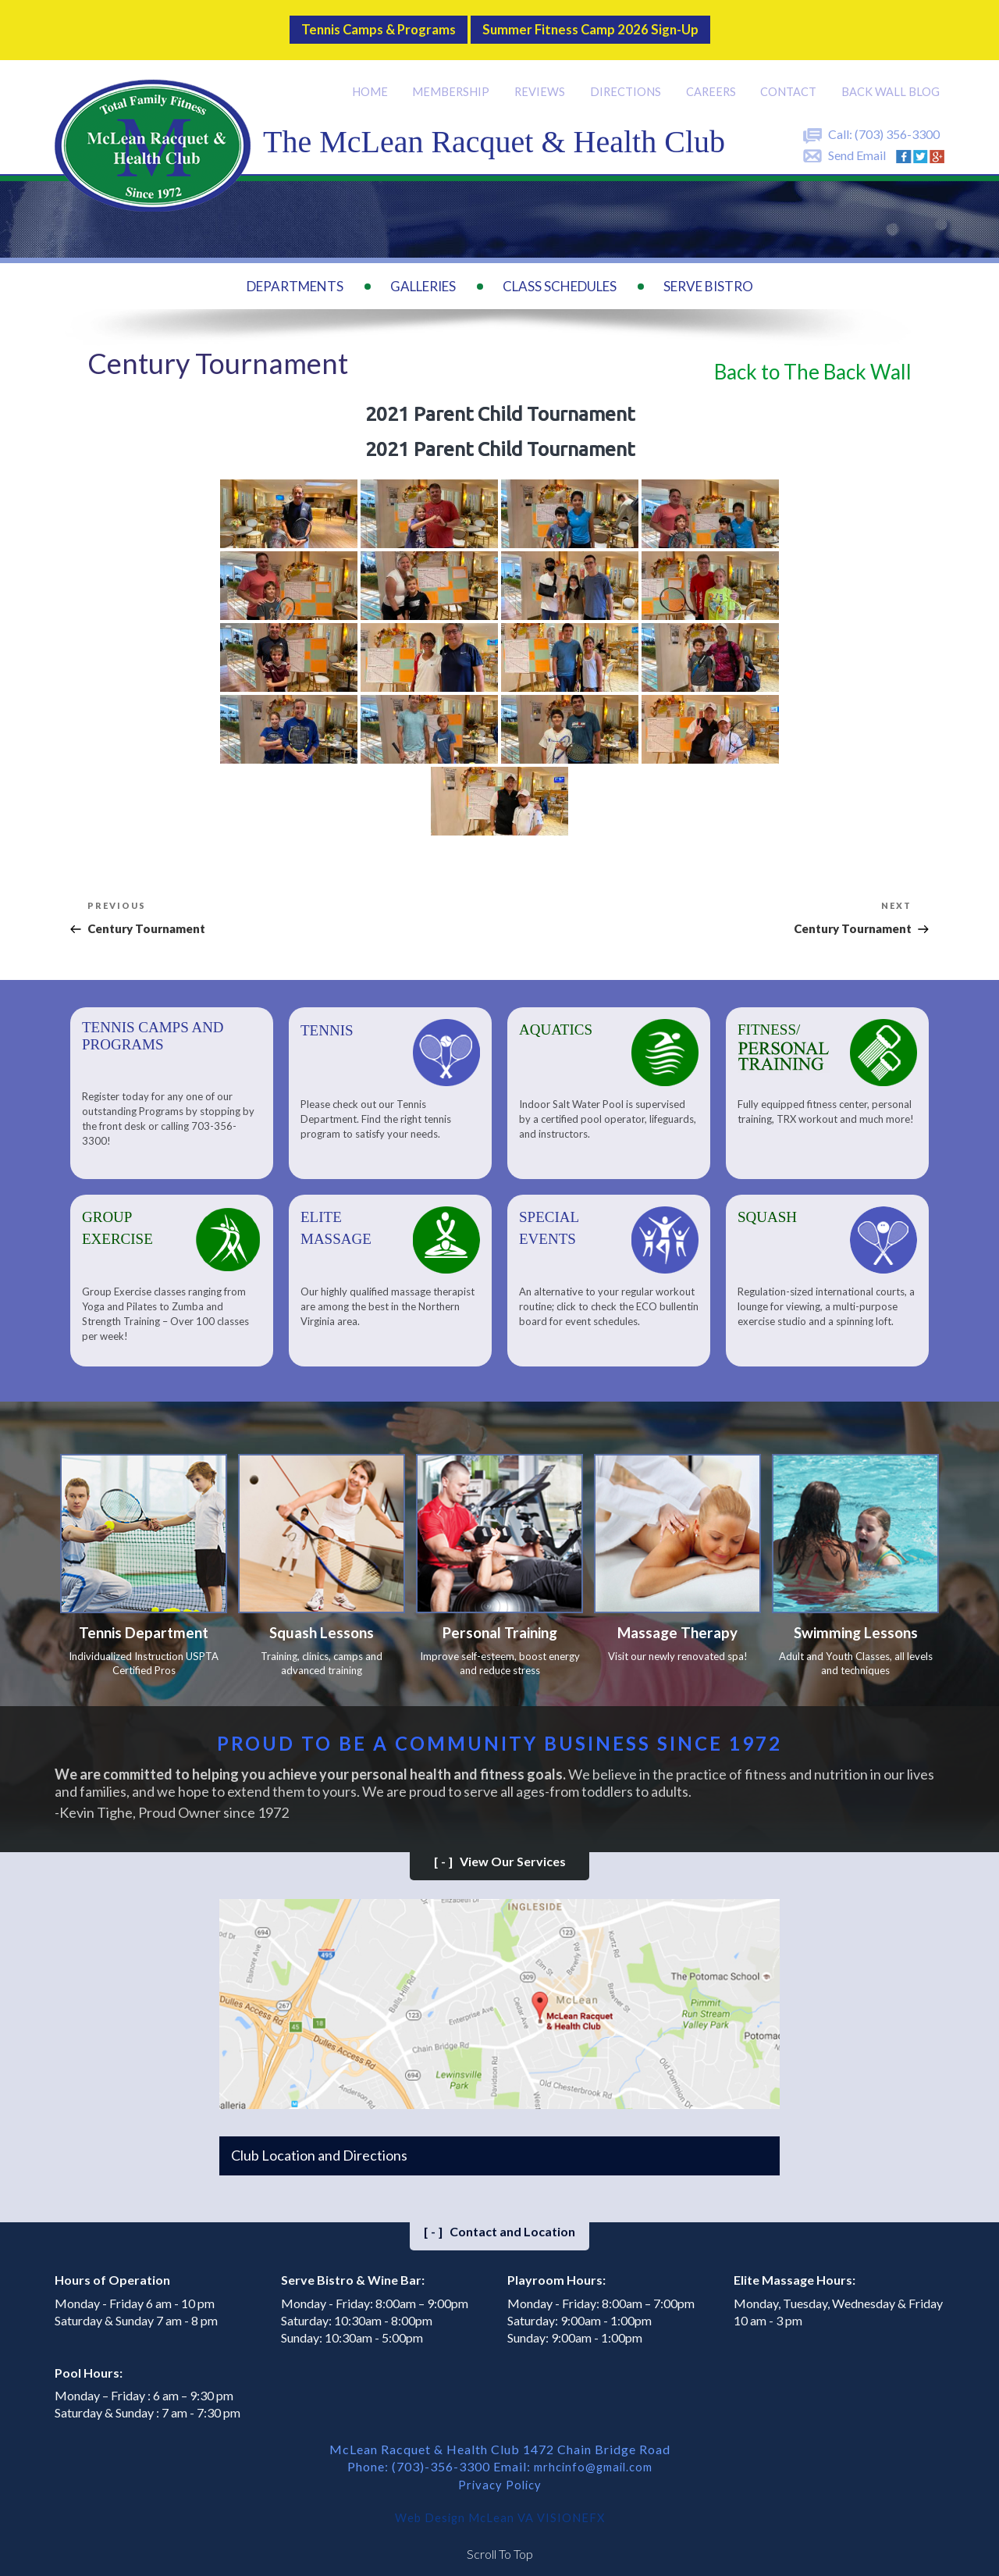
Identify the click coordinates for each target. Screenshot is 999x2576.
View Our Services (500, 1854)
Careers (713, 79)
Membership (455, 79)
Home (375, 79)
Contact (791, 79)
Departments (295, 273)
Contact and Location (499, 2224)
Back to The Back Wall (813, 358)
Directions (628, 79)
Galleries (423, 273)
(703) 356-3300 (897, 121)
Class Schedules (560, 273)
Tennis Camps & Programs (358, 23)
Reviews (543, 79)
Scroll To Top (500, 2544)
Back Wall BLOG (891, 79)
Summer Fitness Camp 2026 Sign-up (606, 23)
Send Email (857, 142)
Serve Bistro (708, 273)
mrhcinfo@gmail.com (592, 2459)
